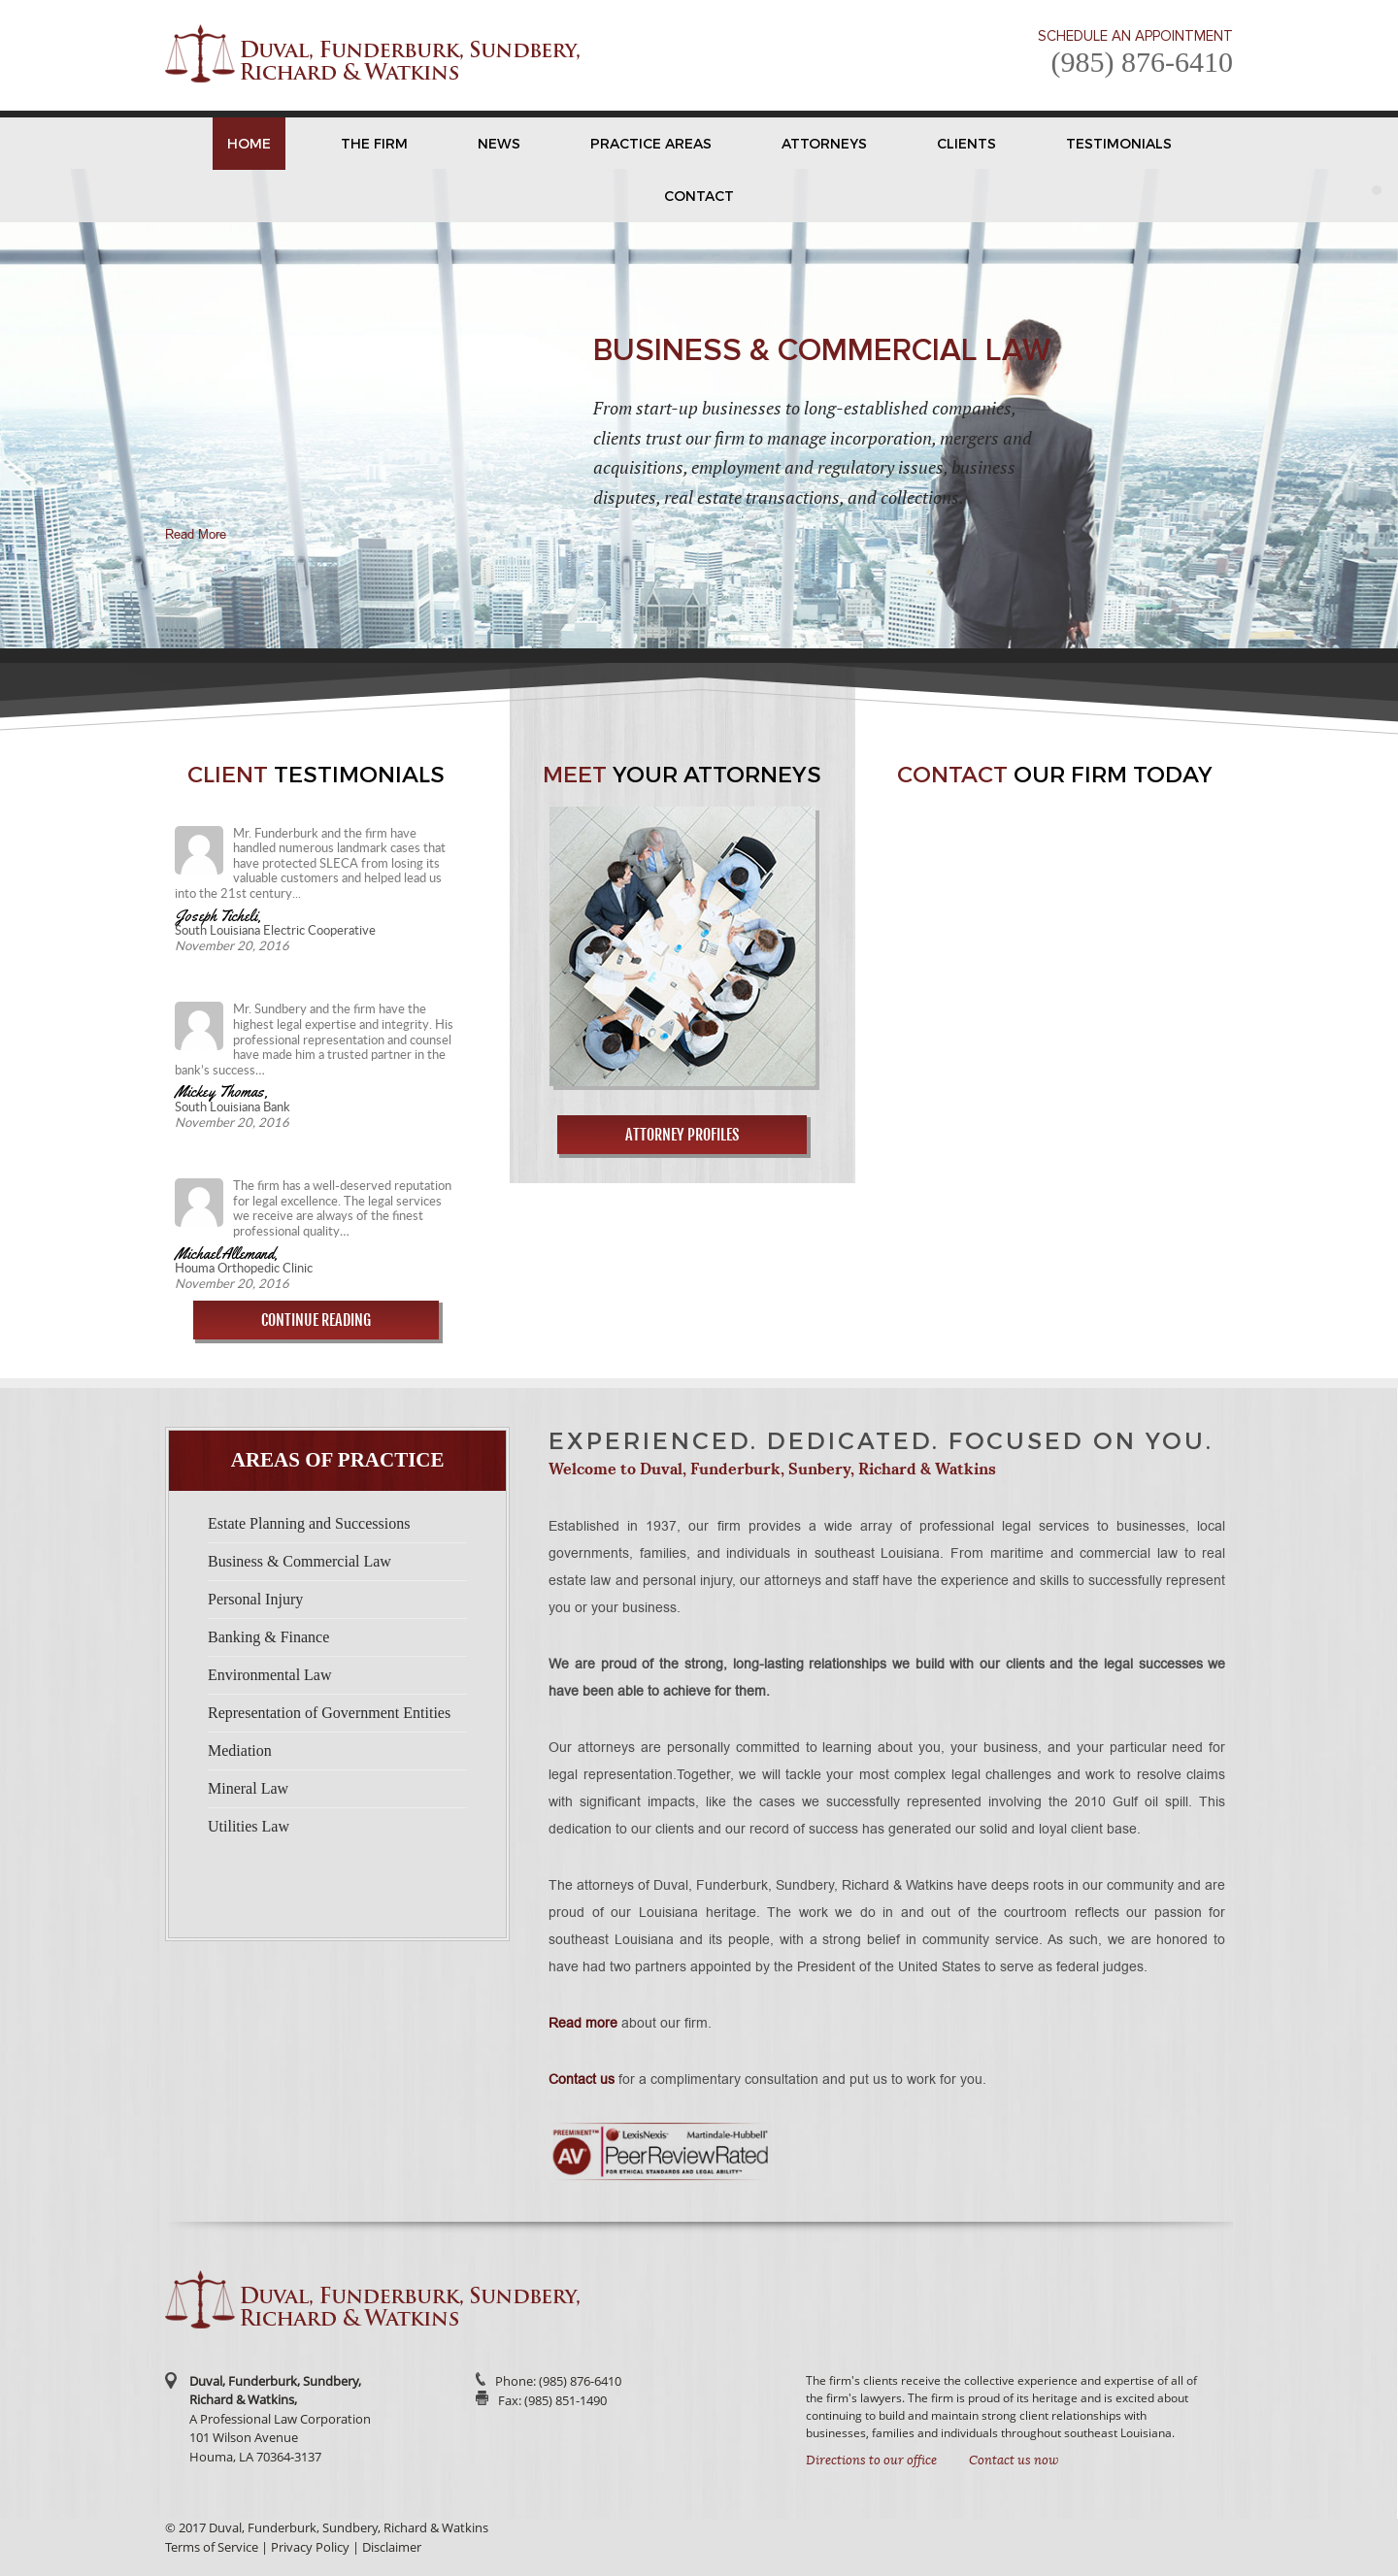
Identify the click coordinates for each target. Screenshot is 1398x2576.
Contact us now (1013, 2460)
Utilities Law (248, 1826)
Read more (583, 2022)
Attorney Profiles (682, 1134)
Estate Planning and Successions (309, 1523)
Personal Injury (255, 1599)
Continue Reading (316, 1320)
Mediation (240, 1750)
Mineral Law (248, 1788)
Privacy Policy (310, 2547)
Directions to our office (871, 2460)
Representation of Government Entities (329, 1712)
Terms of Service (211, 2547)
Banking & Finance (268, 1637)
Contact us (582, 2079)
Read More (195, 534)
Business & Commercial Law (299, 1561)
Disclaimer (391, 2547)
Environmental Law (270, 1675)
